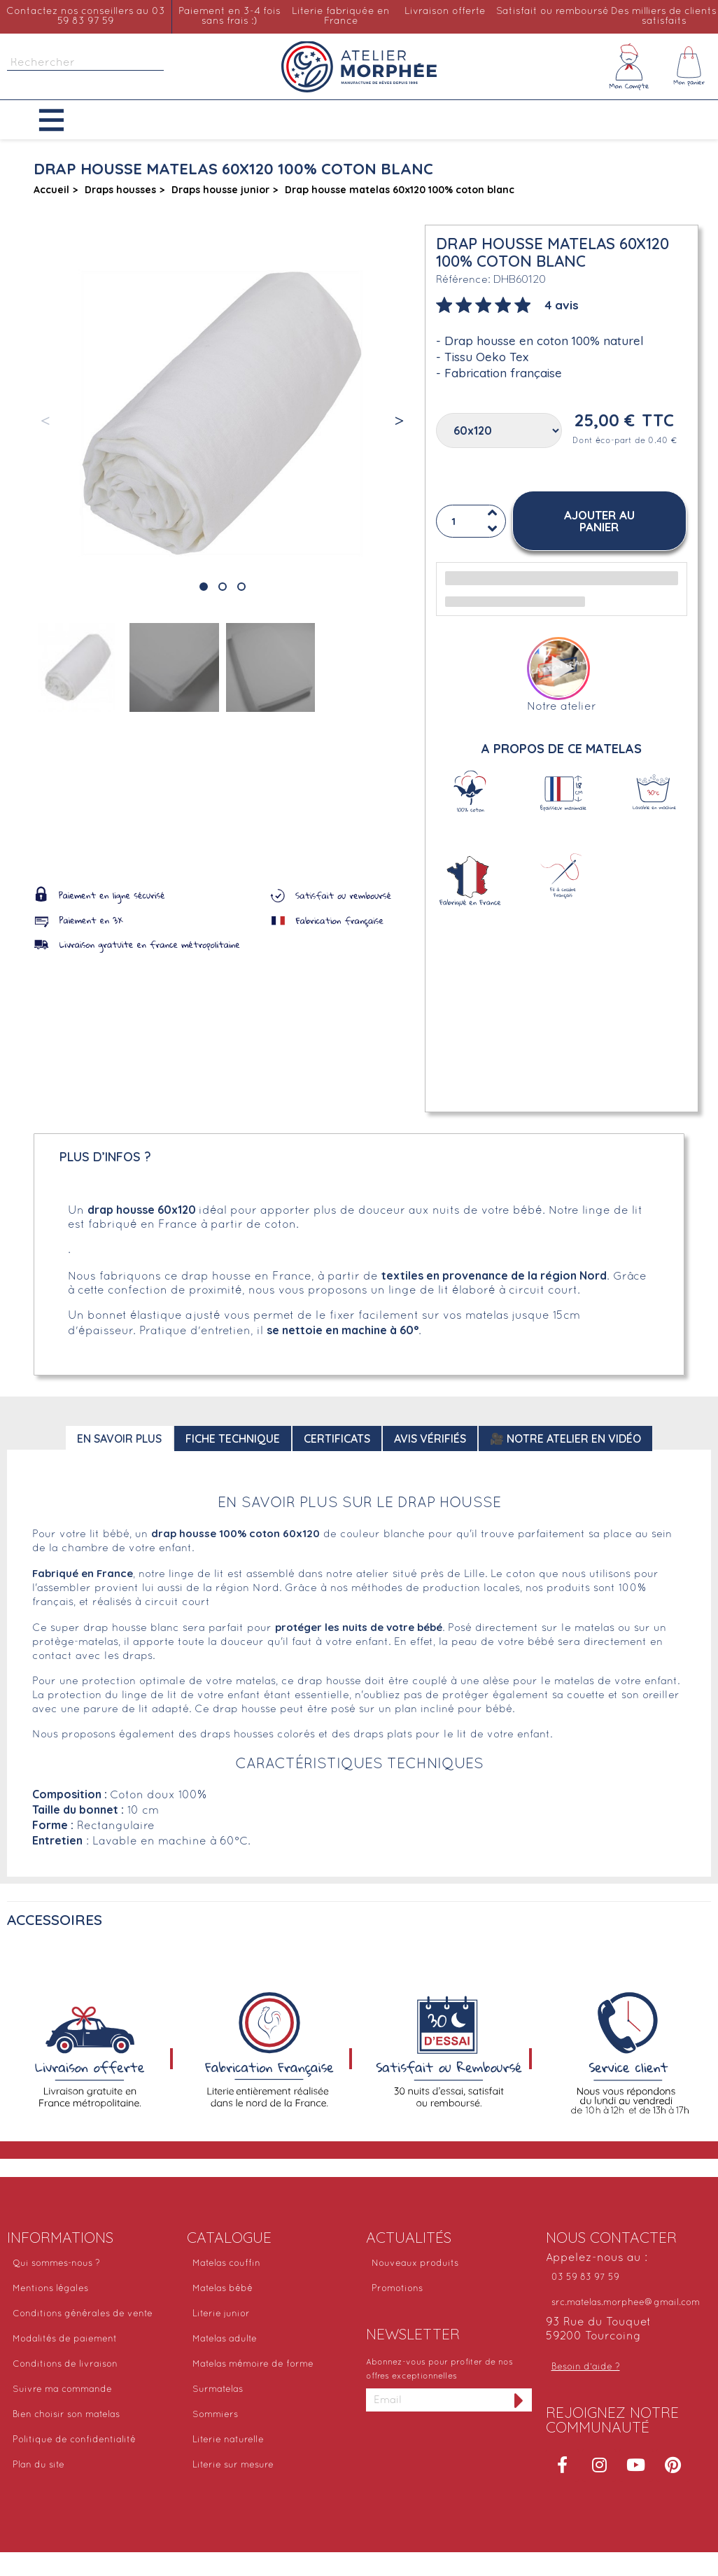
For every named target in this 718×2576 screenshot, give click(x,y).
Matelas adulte (224, 2339)
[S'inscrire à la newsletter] (519, 2400)
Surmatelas (217, 2390)
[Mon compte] (629, 66)
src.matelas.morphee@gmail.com (625, 2303)
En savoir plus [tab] (119, 1439)
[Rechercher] (85, 63)
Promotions (397, 2289)
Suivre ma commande (62, 2390)
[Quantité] (471, 521)
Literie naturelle (228, 2440)
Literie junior (221, 2314)
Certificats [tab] (337, 1439)
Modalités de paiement (65, 2339)
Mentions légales (50, 2289)
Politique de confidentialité (74, 2440)
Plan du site (38, 2465)
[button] (62, 120)
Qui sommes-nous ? (56, 2264)
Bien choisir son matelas (66, 2415)
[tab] (507, 304)
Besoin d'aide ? (585, 2367)
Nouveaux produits (415, 2264)
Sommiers (215, 2415)
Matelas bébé (222, 2289)
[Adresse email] (436, 2400)
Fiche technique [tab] (232, 1439)
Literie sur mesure (233, 2465)
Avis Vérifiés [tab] (430, 1439)
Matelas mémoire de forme (253, 2364)
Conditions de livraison (65, 2364)
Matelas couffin (226, 2264)
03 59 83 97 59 (585, 2278)
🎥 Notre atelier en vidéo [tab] (565, 1439)
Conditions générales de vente (83, 2314)
